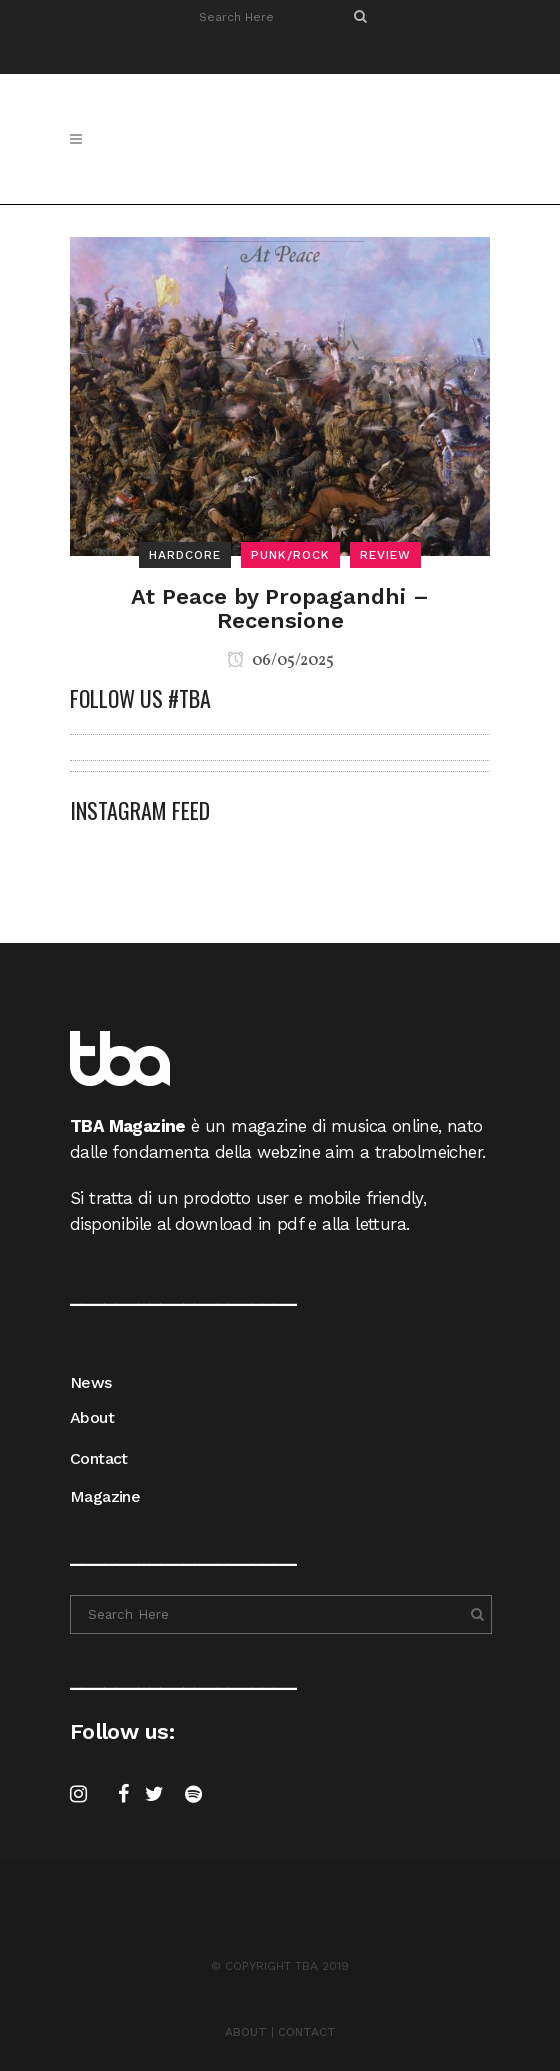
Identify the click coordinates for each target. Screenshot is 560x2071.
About (92, 1417)
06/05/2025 (280, 661)
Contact (99, 1458)
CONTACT (307, 2032)
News (91, 1382)
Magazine (105, 1496)
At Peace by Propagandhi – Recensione (280, 608)
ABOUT (246, 2032)
